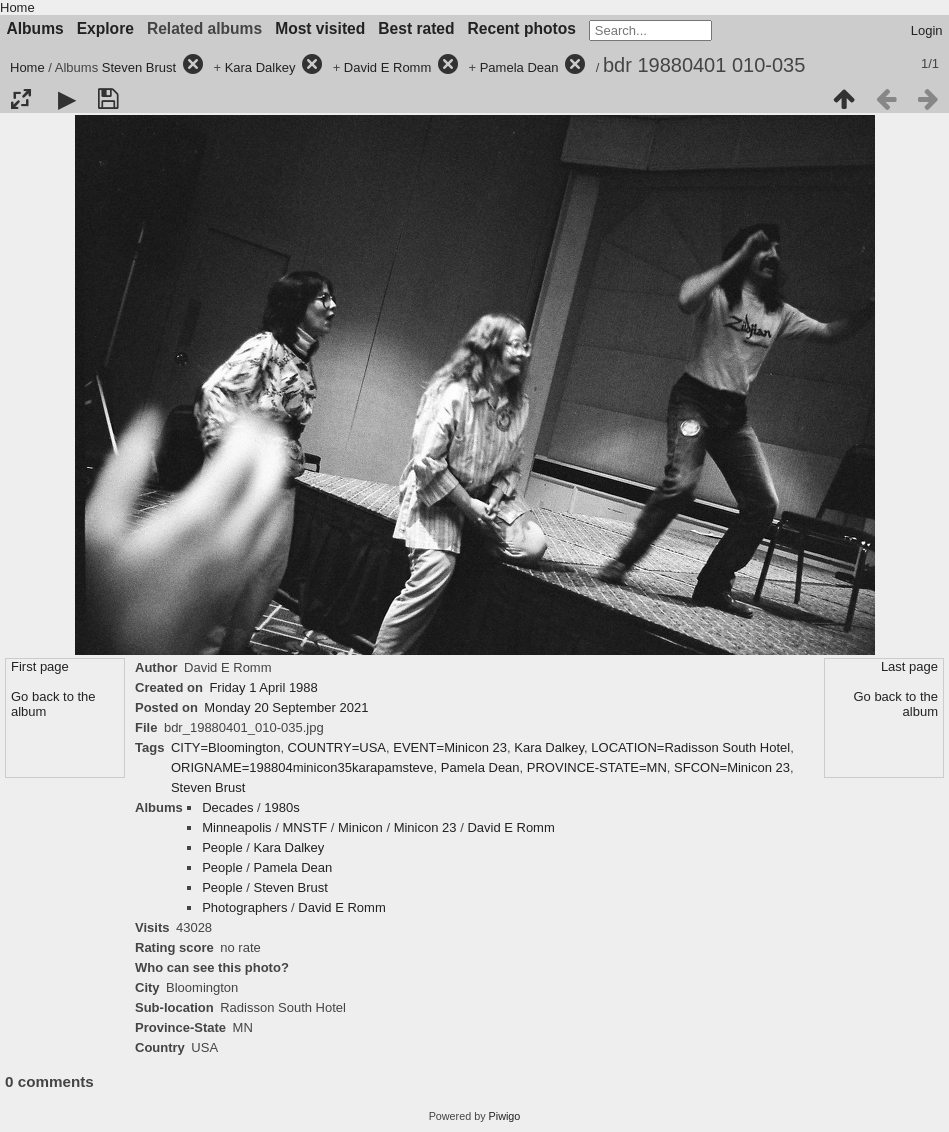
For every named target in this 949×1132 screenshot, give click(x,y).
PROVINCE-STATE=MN (597, 767)
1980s (281, 807)
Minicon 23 (425, 827)
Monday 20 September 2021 (286, 707)
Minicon (360, 827)
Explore (105, 28)
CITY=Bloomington (225, 747)
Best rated (416, 28)
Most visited (320, 28)
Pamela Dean (519, 67)
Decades (227, 807)
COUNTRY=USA (337, 747)
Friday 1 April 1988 (263, 687)
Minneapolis (236, 827)
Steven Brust (139, 67)
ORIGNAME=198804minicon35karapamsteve (302, 767)
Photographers (244, 907)
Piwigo (505, 1116)
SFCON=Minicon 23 (732, 767)
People (222, 847)
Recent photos (522, 28)
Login (927, 30)
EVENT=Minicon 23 (450, 747)
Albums (35, 28)
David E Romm (387, 67)
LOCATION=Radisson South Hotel (690, 747)
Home (17, 7)
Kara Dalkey (260, 67)
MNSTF (304, 827)
